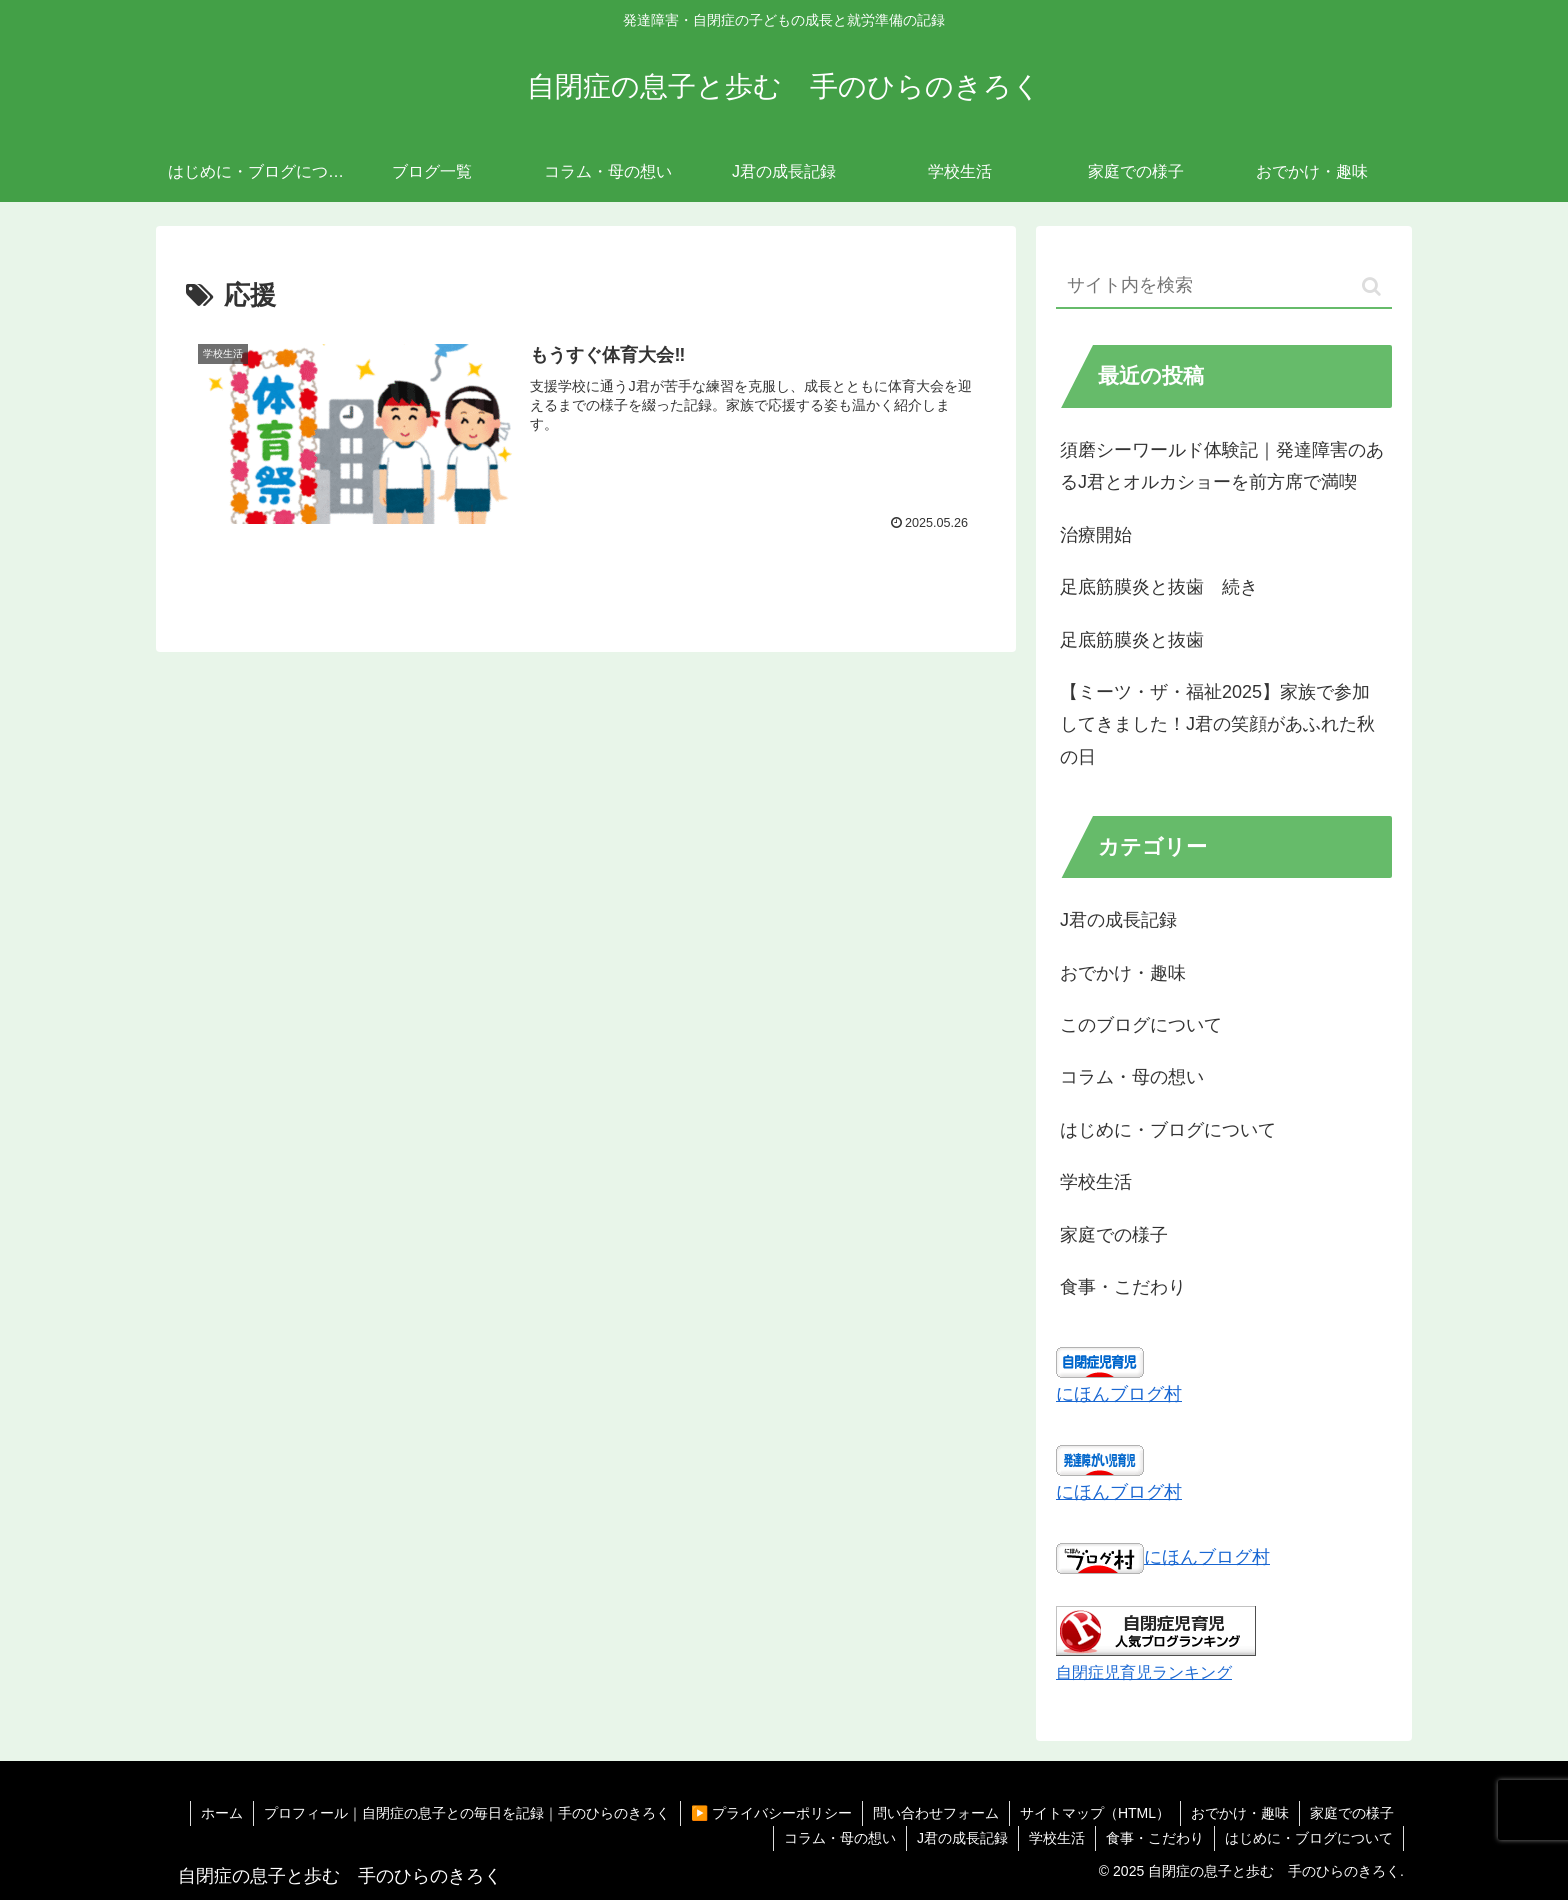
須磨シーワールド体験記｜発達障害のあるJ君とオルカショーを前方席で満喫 (1222, 466)
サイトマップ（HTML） (1095, 1813)
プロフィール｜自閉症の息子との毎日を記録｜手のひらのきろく (467, 1813)
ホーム (222, 1813)
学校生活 (1057, 1838)
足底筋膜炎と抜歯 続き (1159, 587)
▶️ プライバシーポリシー (771, 1813)
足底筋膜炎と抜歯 (1132, 640)
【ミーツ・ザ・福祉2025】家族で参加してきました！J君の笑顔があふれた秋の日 (1217, 724)
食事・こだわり (1155, 1838)
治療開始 (1096, 535)
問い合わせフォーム (936, 1813)
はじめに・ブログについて (1309, 1838)
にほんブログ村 (1119, 1394)
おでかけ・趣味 (1240, 1813)
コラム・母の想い (840, 1838)
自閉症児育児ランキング (1144, 1672)
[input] (1224, 286)
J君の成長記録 (962, 1838)
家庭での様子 (1352, 1813)
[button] (1371, 286)
